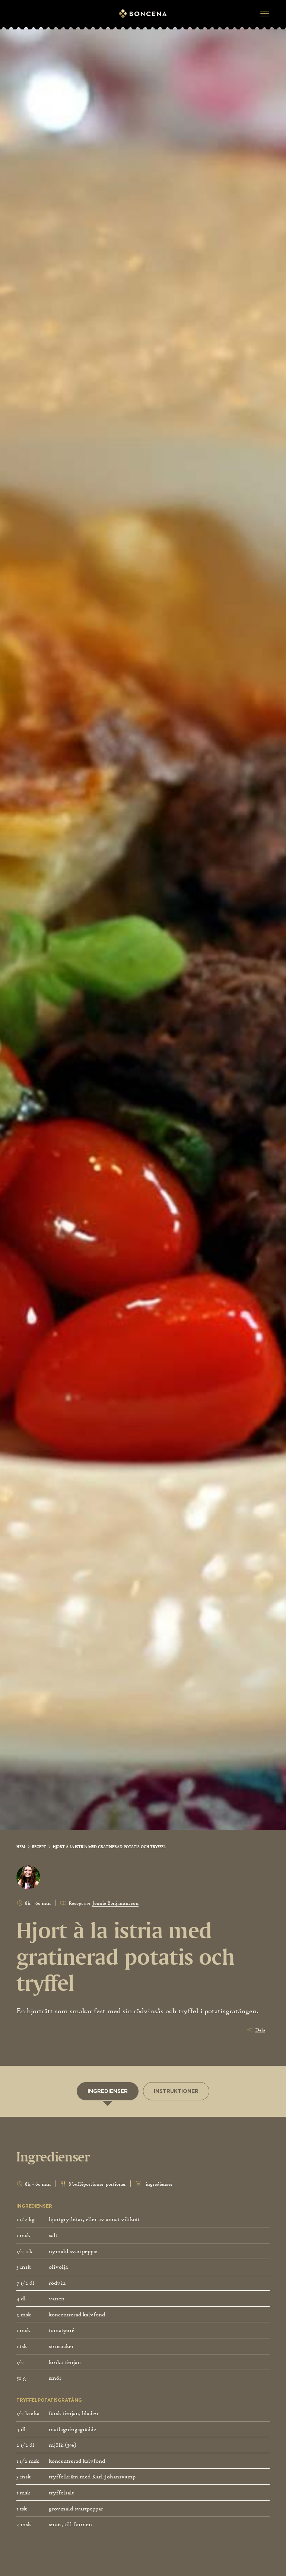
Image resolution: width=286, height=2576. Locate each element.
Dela (260, 2030)
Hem (20, 1846)
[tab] (108, 2091)
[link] (23, 1846)
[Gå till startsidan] (143, 13)
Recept (39, 1846)
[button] (265, 14)
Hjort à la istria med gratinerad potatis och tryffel (109, 1846)
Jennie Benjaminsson (115, 1903)
